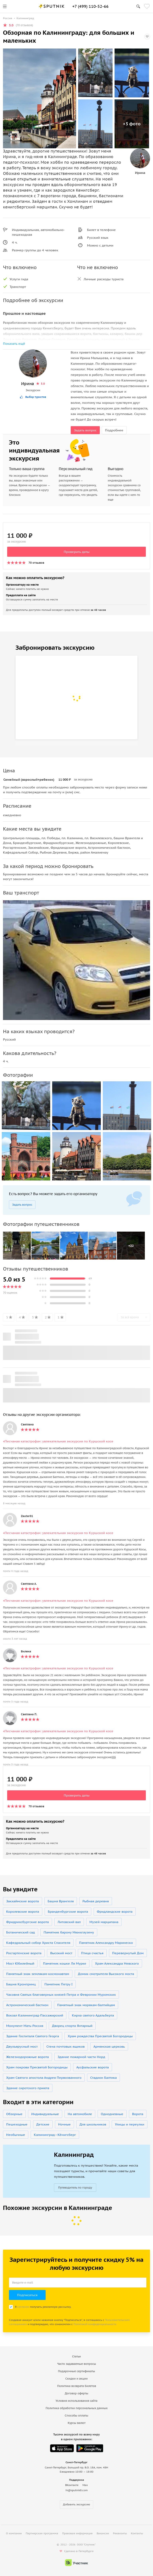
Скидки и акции (76, 2378)
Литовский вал (69, 1922)
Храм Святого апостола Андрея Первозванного (43, 2078)
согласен (23, 2307)
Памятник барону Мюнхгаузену (69, 1932)
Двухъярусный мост (22, 2046)
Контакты (137, 2533)
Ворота (137, 2114)
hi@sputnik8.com (77, 2490)
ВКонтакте (71, 2485)
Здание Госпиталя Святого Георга (32, 2036)
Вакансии (103, 2533)
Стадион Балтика (103, 2078)
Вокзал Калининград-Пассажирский (34, 2015)
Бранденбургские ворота (68, 1911)
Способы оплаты (76, 2415)
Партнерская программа (42, 2533)
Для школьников (92, 2124)
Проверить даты (76, 552)
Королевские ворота (22, 1911)
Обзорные (14, 2114)
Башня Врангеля (61, 1901)
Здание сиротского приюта (27, 2088)
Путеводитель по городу (75, 2187)
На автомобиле (80, 2114)
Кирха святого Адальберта (93, 2015)
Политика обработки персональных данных (77, 2408)
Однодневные (112, 2114)
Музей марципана (103, 1922)
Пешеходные (16, 2124)
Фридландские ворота (114, 1911)
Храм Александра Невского (117, 1963)
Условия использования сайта (76, 2401)
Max (85, 2485)
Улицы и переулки (129, 2124)
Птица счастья (92, 1953)
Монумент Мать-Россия (24, 2026)
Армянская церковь (109, 2046)
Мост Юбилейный (20, 1963)
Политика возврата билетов (76, 2386)
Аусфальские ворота (92, 2067)
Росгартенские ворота (23, 1953)
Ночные (64, 2124)
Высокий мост (61, 1953)
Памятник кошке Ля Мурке (64, 1963)
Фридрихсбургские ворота (27, 1922)
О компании (14, 2533)
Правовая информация (77, 2533)
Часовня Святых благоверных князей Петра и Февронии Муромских (61, 1995)
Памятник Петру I (58, 1984)
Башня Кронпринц (21, 1984)
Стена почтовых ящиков (65, 2046)
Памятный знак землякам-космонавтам (37, 1974)
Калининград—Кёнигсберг (55, 2135)
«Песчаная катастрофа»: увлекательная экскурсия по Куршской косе (58, 1441)
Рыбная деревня (95, 1901)
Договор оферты (76, 2393)
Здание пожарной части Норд (81, 2057)
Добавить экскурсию (76, 2504)
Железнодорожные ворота (27, 2057)
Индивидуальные (45, 2114)
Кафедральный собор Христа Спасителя (38, 1943)
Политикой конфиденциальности (95, 2324)
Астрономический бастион (27, 2005)
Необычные (15, 2135)
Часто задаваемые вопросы (76, 2364)
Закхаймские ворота (22, 1901)
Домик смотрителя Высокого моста (106, 1974)
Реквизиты (120, 2533)
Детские (42, 2124)
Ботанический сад (20, 1932)
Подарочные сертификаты (76, 2371)
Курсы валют (76, 2423)
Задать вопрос (85, 430)
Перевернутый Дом (128, 1953)
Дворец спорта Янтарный (72, 2026)
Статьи (76, 2356)
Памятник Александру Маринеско (106, 1943)
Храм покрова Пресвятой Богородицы (37, 2067)
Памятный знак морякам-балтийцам (86, 2005)
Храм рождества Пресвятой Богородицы (100, 2036)
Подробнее (114, 430)
